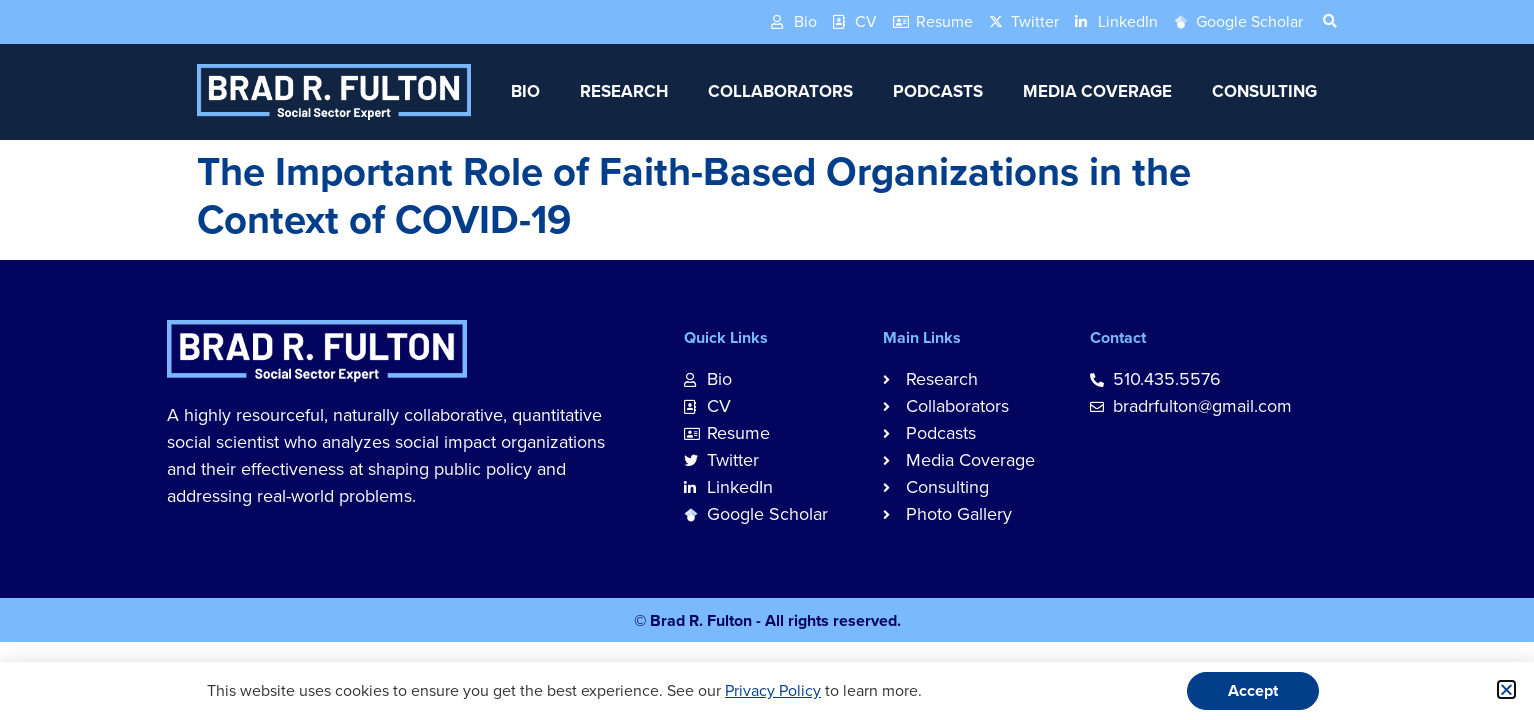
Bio (525, 91)
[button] (1506, 689)
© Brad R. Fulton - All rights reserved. (767, 620)
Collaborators (780, 91)
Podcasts (938, 91)
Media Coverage (1097, 91)
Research (624, 91)
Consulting (1264, 91)
